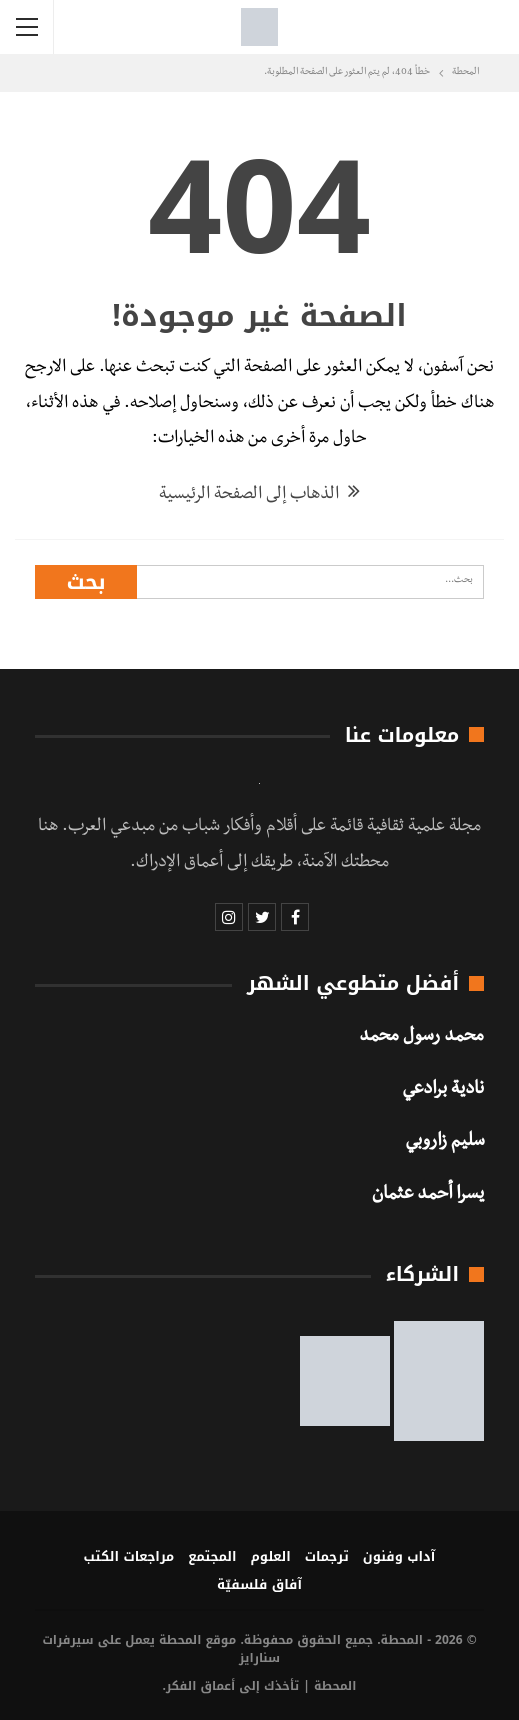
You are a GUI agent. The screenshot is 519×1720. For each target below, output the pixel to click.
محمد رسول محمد (421, 1038)
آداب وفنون (399, 1556)
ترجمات (327, 1556)
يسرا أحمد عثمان (428, 1196)
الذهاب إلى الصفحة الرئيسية (259, 495)
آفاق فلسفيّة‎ (259, 1584)
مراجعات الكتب (129, 1556)
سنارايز (259, 1658)
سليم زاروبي (444, 1143)
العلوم (271, 1556)
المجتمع (212, 1556)
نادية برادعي (443, 1091)
